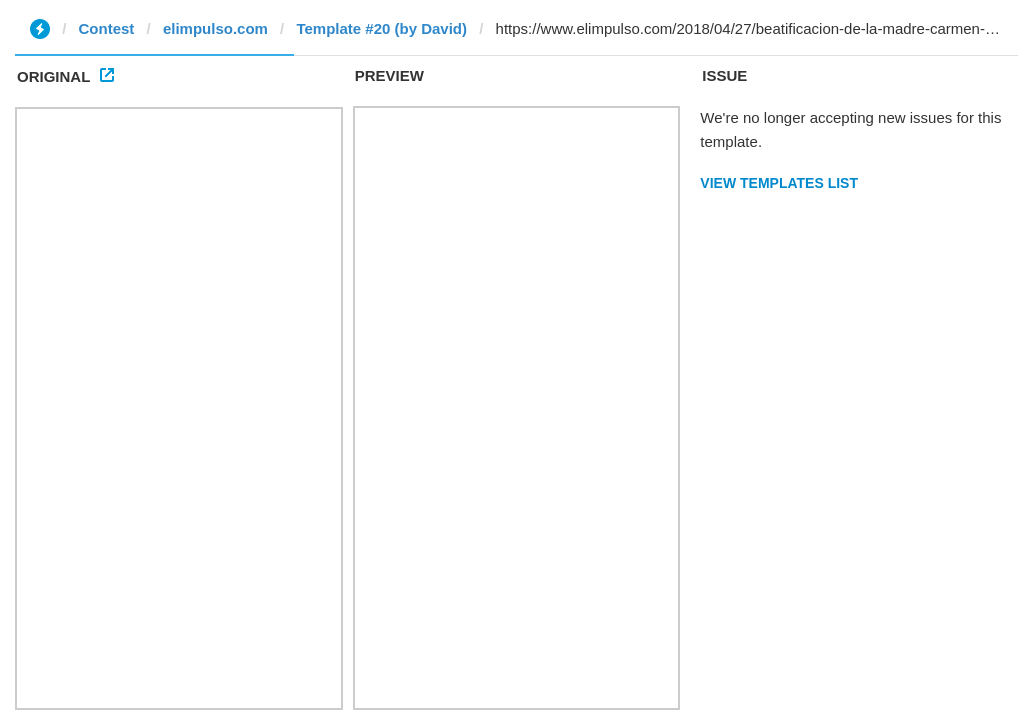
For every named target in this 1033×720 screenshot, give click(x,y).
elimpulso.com (215, 28)
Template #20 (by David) (381, 28)
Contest (107, 28)
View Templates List (779, 183)
